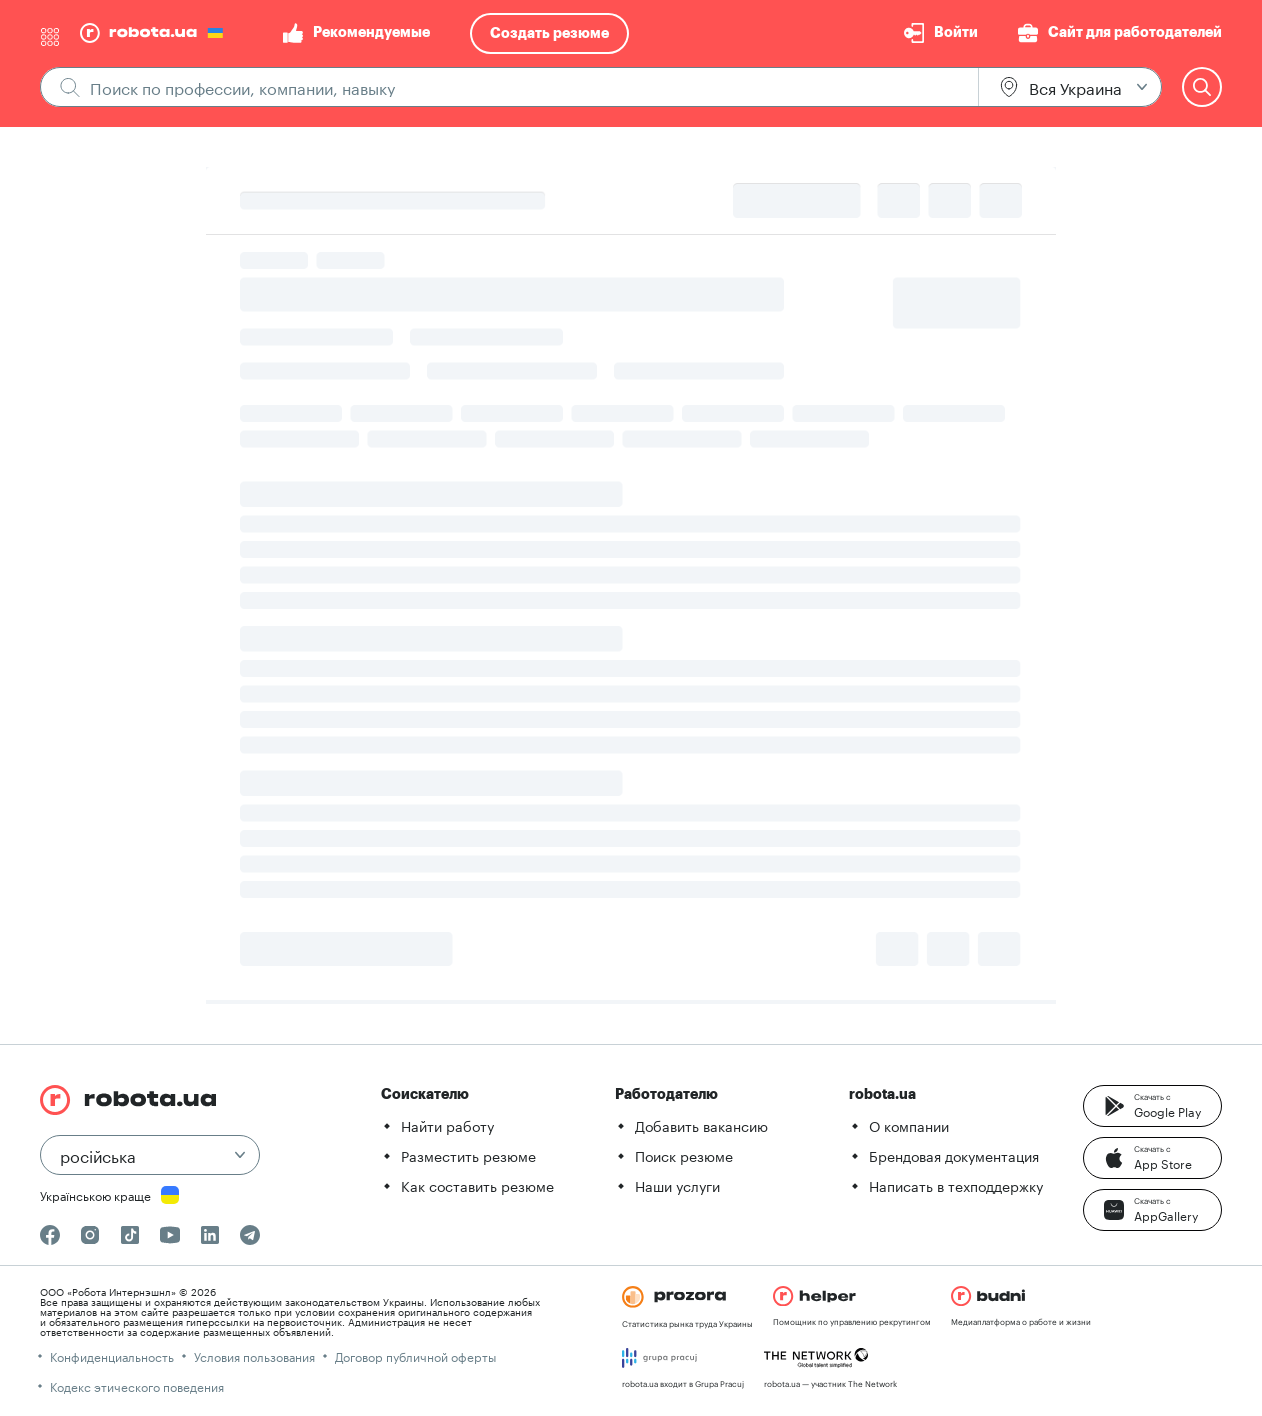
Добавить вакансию (701, 1125)
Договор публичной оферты (415, 1355)
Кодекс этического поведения (137, 1385)
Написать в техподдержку (956, 1185)
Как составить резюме (477, 1185)
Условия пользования (254, 1355)
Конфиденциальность (112, 1355)
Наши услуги (677, 1185)
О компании (909, 1125)
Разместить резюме (468, 1155)
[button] (1152, 1106)
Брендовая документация (954, 1155)
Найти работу (447, 1125)
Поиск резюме (684, 1155)
